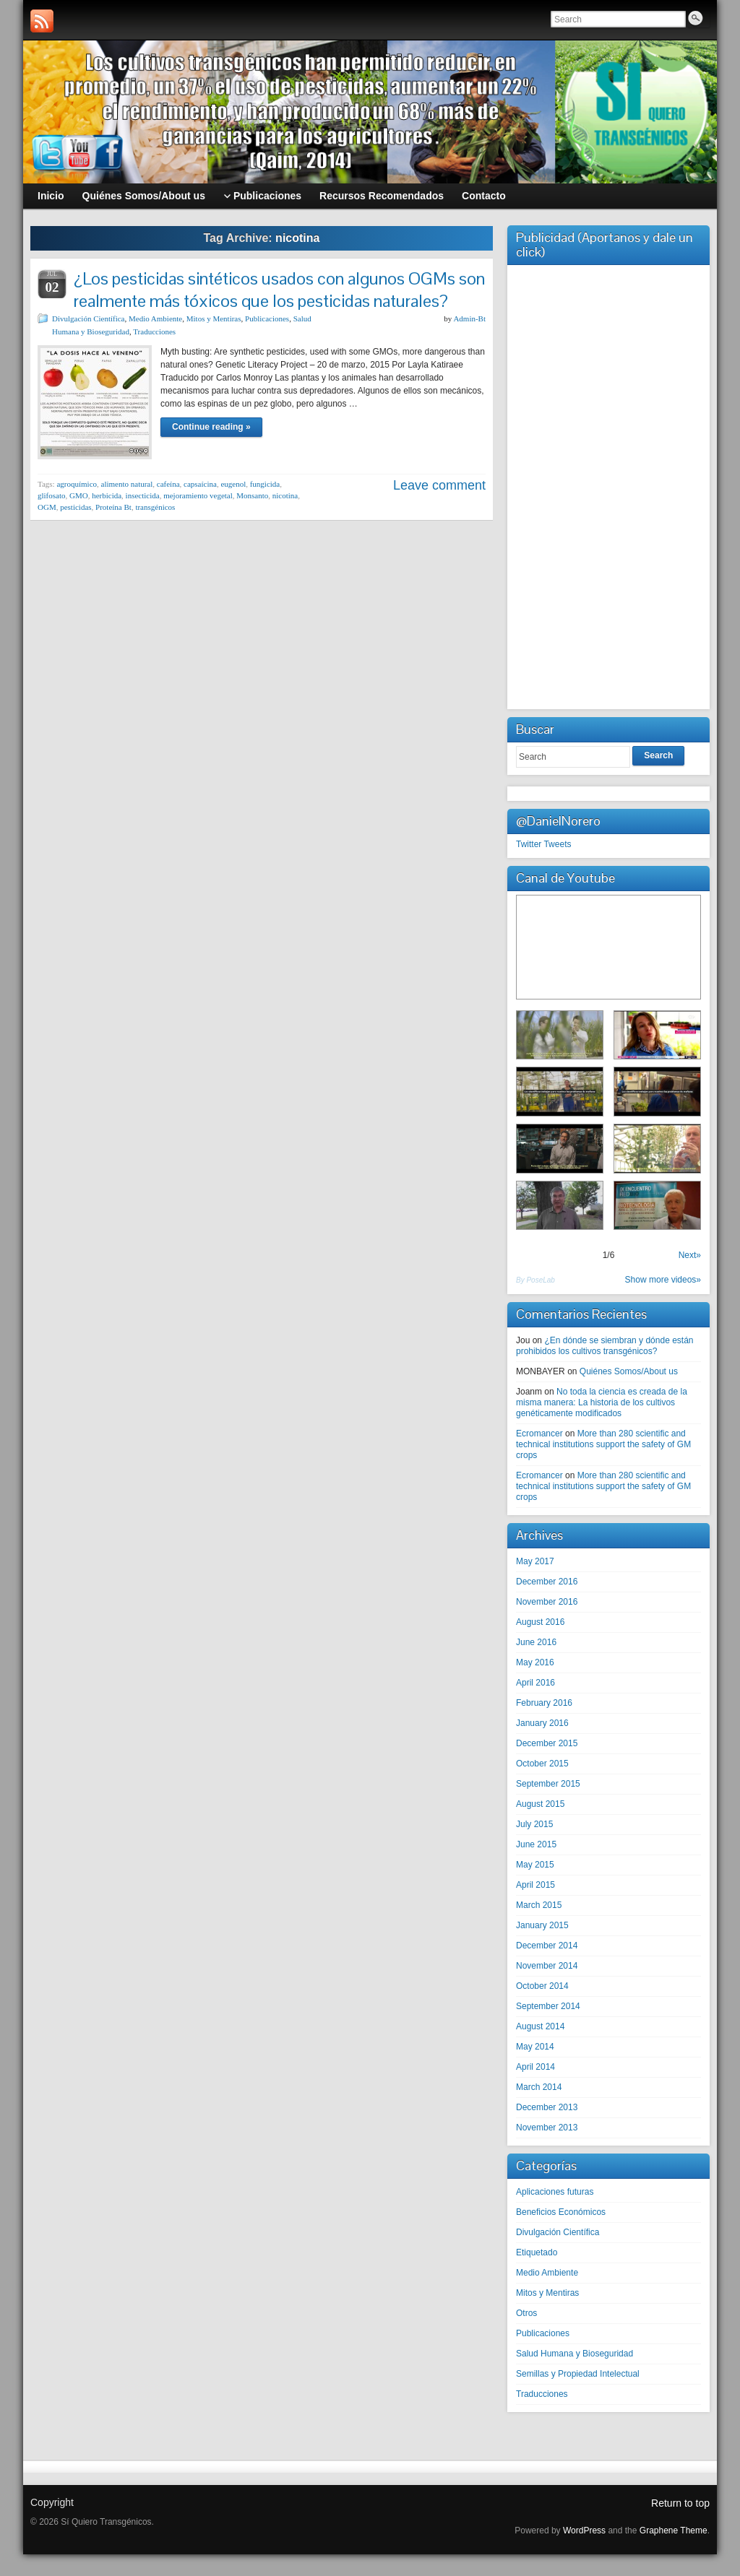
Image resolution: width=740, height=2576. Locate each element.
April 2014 (535, 2067)
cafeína (168, 484)
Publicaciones (267, 318)
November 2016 (546, 1602)
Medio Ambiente (155, 318)
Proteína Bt (113, 507)
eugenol (233, 484)
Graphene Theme (673, 2530)
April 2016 (535, 1683)
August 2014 (540, 2026)
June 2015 (536, 1844)
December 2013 (546, 2107)
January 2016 (542, 1723)
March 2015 (539, 1905)
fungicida (265, 484)
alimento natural (127, 484)
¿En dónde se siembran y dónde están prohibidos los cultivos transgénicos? (605, 1345)
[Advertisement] (608, 485)
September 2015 (548, 1784)
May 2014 (535, 2047)
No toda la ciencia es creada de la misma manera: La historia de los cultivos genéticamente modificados (601, 1402)
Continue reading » (211, 427)
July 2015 (534, 1824)
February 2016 (544, 1703)
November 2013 (546, 2127)
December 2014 (546, 1945)
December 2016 (546, 1582)
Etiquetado (536, 2252)
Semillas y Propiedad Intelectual (578, 2374)
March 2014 (539, 2087)
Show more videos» (663, 1280)
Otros (526, 2313)
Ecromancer (539, 1433)
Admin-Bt (469, 318)
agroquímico (76, 484)
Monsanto (252, 495)
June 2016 (536, 1642)
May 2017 (535, 1561)
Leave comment (439, 485)
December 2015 (546, 1743)
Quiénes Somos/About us (629, 1371)
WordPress (584, 2530)
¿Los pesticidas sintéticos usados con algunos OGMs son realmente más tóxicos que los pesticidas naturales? (279, 289)
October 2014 (542, 1986)
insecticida (143, 495)
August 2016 (540, 1622)
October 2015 (542, 1763)
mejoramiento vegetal (198, 495)
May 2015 (535, 1865)
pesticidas (75, 507)
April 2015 (535, 1885)
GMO (78, 495)
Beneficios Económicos (561, 2212)
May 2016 (535, 1662)
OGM (47, 507)
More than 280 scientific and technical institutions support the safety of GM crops (603, 1444)
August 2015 (540, 1804)
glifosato (52, 495)
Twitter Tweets (543, 844)
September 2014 (548, 2006)
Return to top (680, 2503)
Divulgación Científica (88, 318)
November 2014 (546, 1966)
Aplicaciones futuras (554, 2192)
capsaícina (200, 484)
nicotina (285, 495)
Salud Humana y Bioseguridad (574, 2354)
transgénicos (155, 507)
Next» (690, 1255)
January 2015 (542, 1925)
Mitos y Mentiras (213, 318)
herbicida (106, 495)
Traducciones (154, 331)
